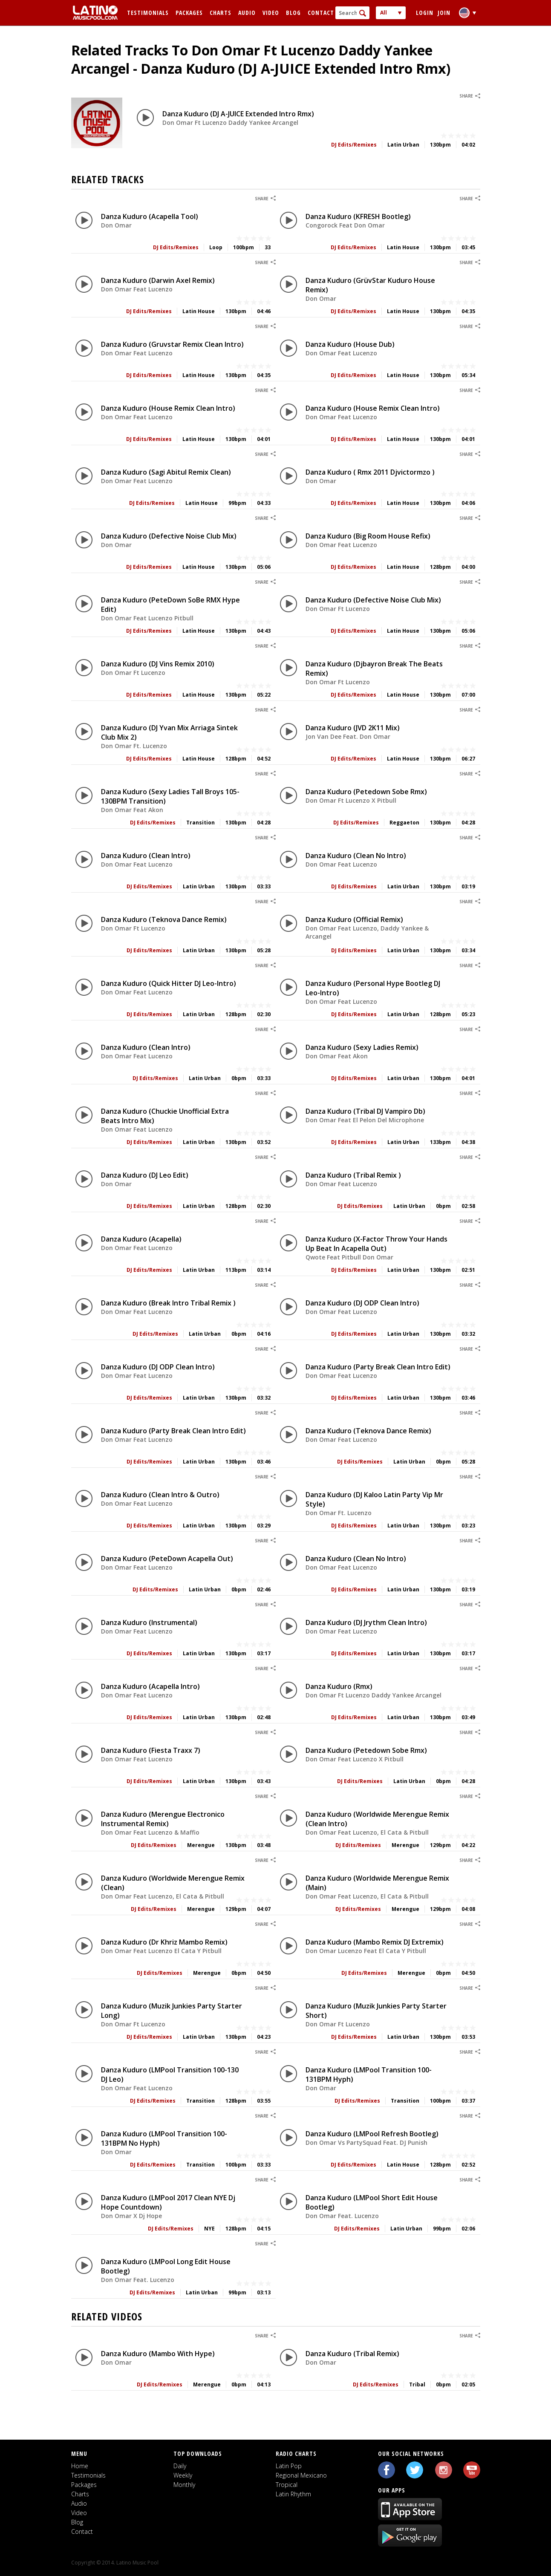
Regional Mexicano (301, 2475)
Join (444, 13)
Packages (189, 13)
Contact (321, 13)
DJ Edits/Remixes (354, 144)
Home (79, 2466)
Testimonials (148, 13)
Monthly (184, 2485)
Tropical (286, 2485)
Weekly (182, 2475)
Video (271, 13)
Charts (220, 13)
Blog (293, 13)
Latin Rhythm (293, 2494)
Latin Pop (289, 2466)
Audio (247, 13)
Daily (179, 2466)
